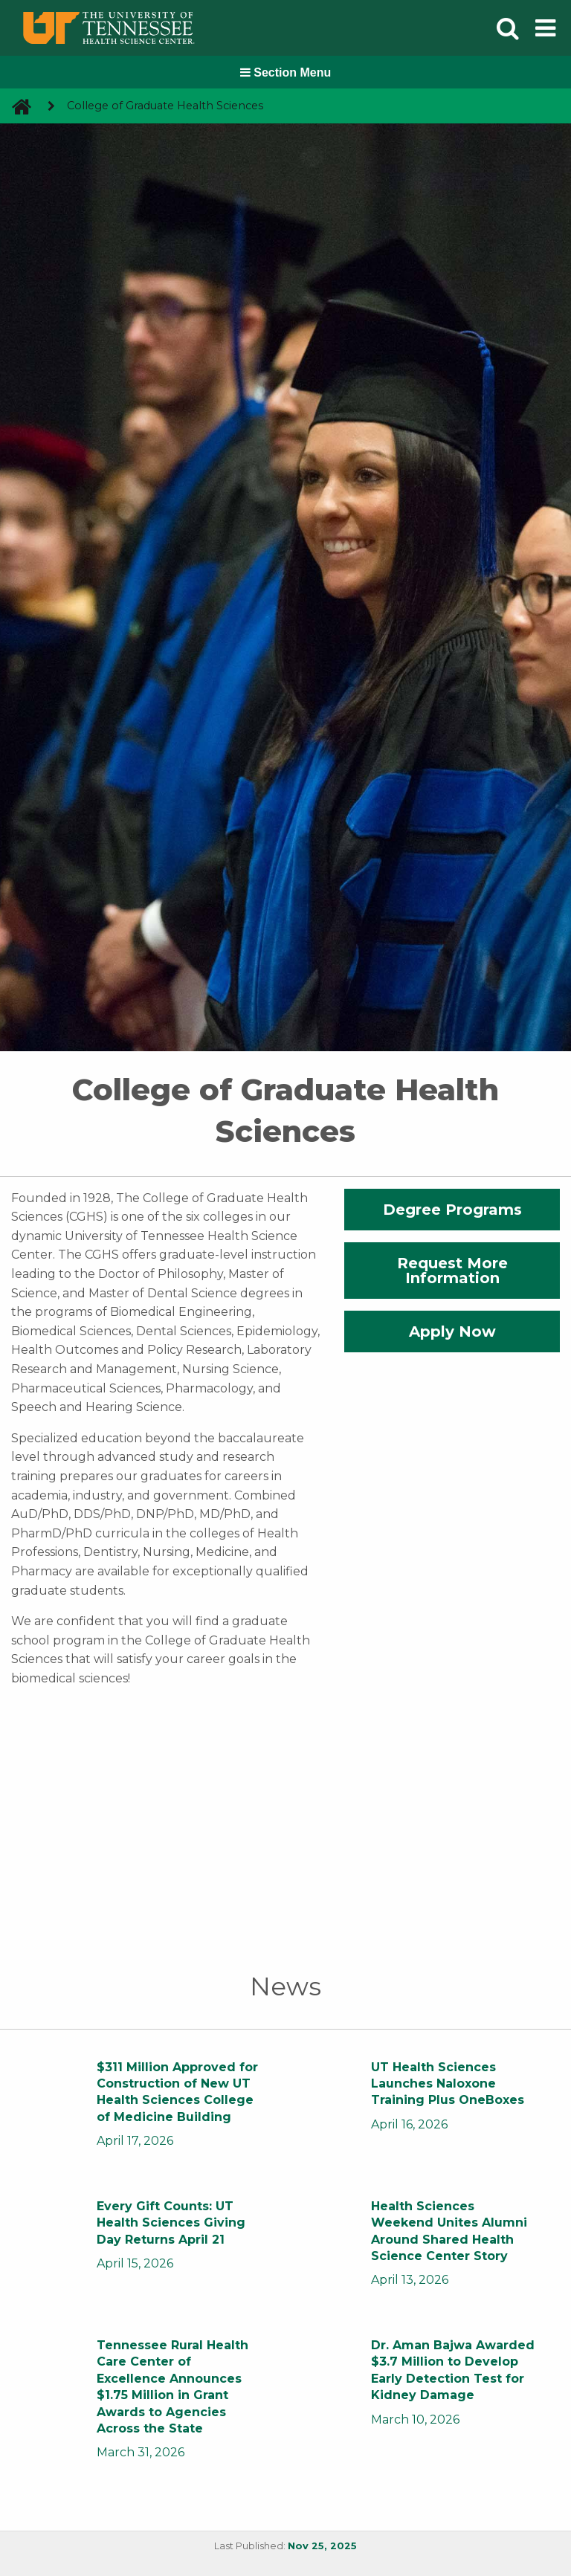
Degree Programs (452, 1209)
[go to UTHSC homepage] (16, 105)
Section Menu (285, 72)
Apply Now (452, 1331)
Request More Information (452, 1270)
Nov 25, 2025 (322, 2545)
